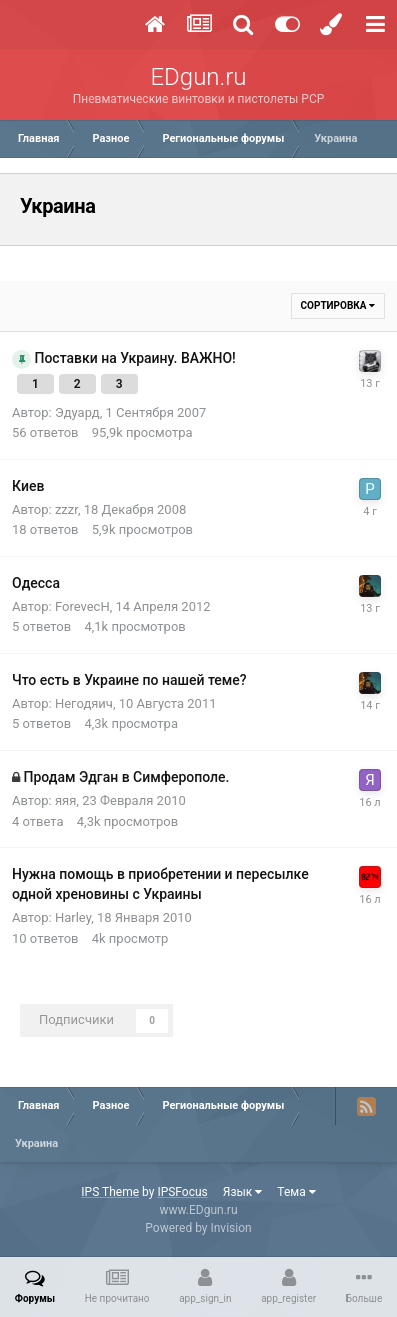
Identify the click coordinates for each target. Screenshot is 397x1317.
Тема (296, 1192)
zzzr (66, 509)
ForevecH (82, 606)
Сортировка (338, 305)
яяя (65, 800)
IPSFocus (182, 1192)
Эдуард (77, 412)
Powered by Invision (198, 1228)
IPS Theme (110, 1192)
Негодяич (84, 703)
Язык (243, 1192)
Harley (73, 917)
